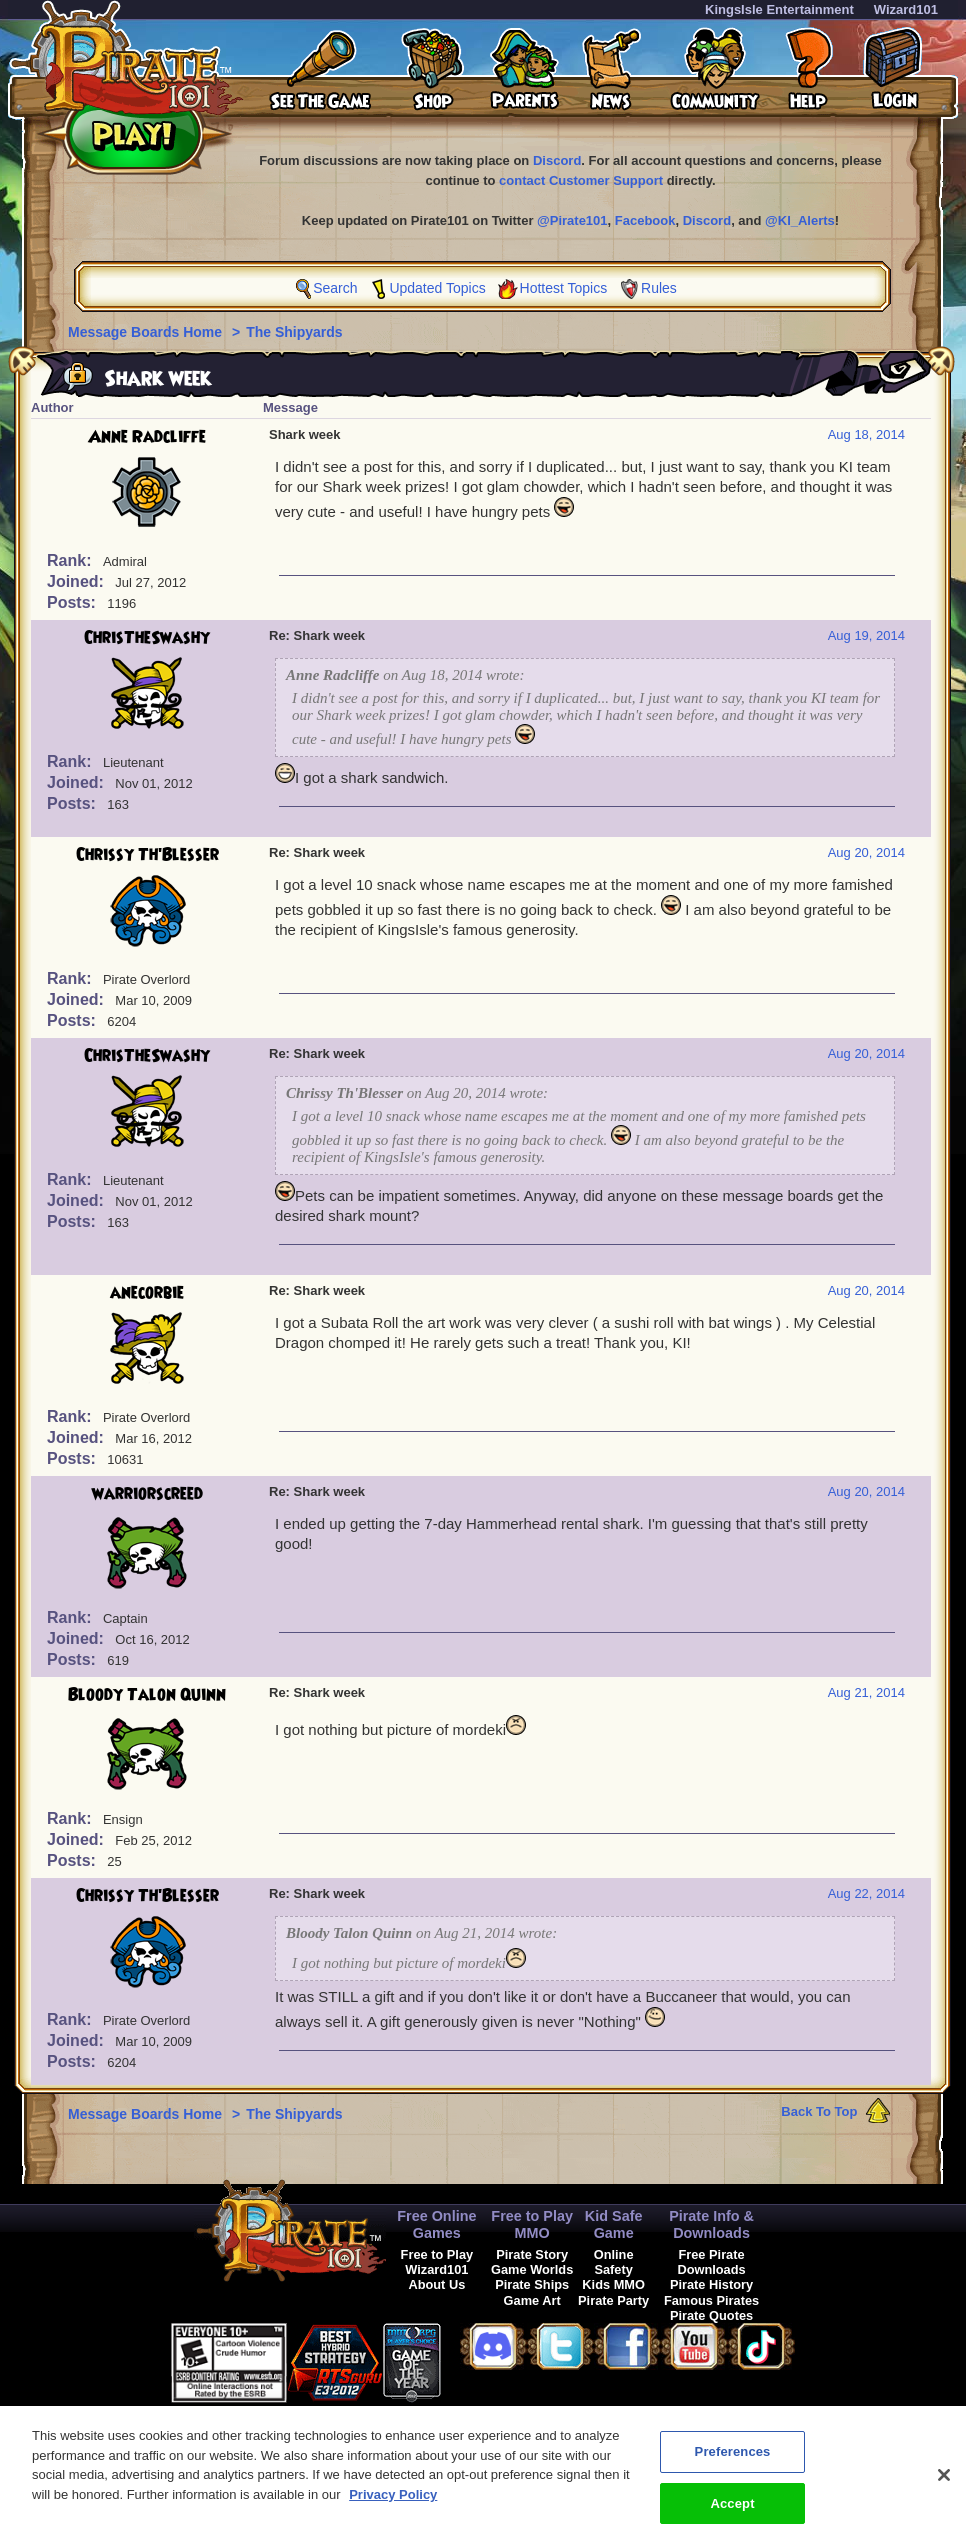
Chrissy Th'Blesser (147, 855)
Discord (557, 160)
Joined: (77, 581)
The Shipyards (294, 332)
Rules (659, 288)
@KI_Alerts (800, 220)
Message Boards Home (147, 332)
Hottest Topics (564, 288)
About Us (436, 2284)
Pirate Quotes (711, 2315)
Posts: (73, 602)
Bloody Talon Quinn (147, 1695)
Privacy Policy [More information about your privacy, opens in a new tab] (393, 2505)
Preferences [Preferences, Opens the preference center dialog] (733, 2462)
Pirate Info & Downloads (711, 2224)
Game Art (532, 2300)
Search (335, 288)
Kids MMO (613, 2284)
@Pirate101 (572, 220)
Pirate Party (613, 2300)
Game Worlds (532, 2269)
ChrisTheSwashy (147, 638)
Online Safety (614, 2262)
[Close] (944, 2486)
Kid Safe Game (614, 2224)
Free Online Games (436, 2224)
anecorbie (147, 1293)
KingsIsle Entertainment (779, 9)
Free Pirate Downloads (711, 2262)
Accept (732, 2514)
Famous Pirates (711, 2300)
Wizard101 (906, 9)
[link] (491, 2359)
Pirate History (711, 2284)
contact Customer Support (581, 180)
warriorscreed (147, 1494)
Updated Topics (437, 288)
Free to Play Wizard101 (437, 2262)
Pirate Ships (532, 2284)
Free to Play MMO (532, 2224)
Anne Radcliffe (147, 437)
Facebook (645, 220)
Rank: (71, 560)
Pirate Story (532, 2254)
